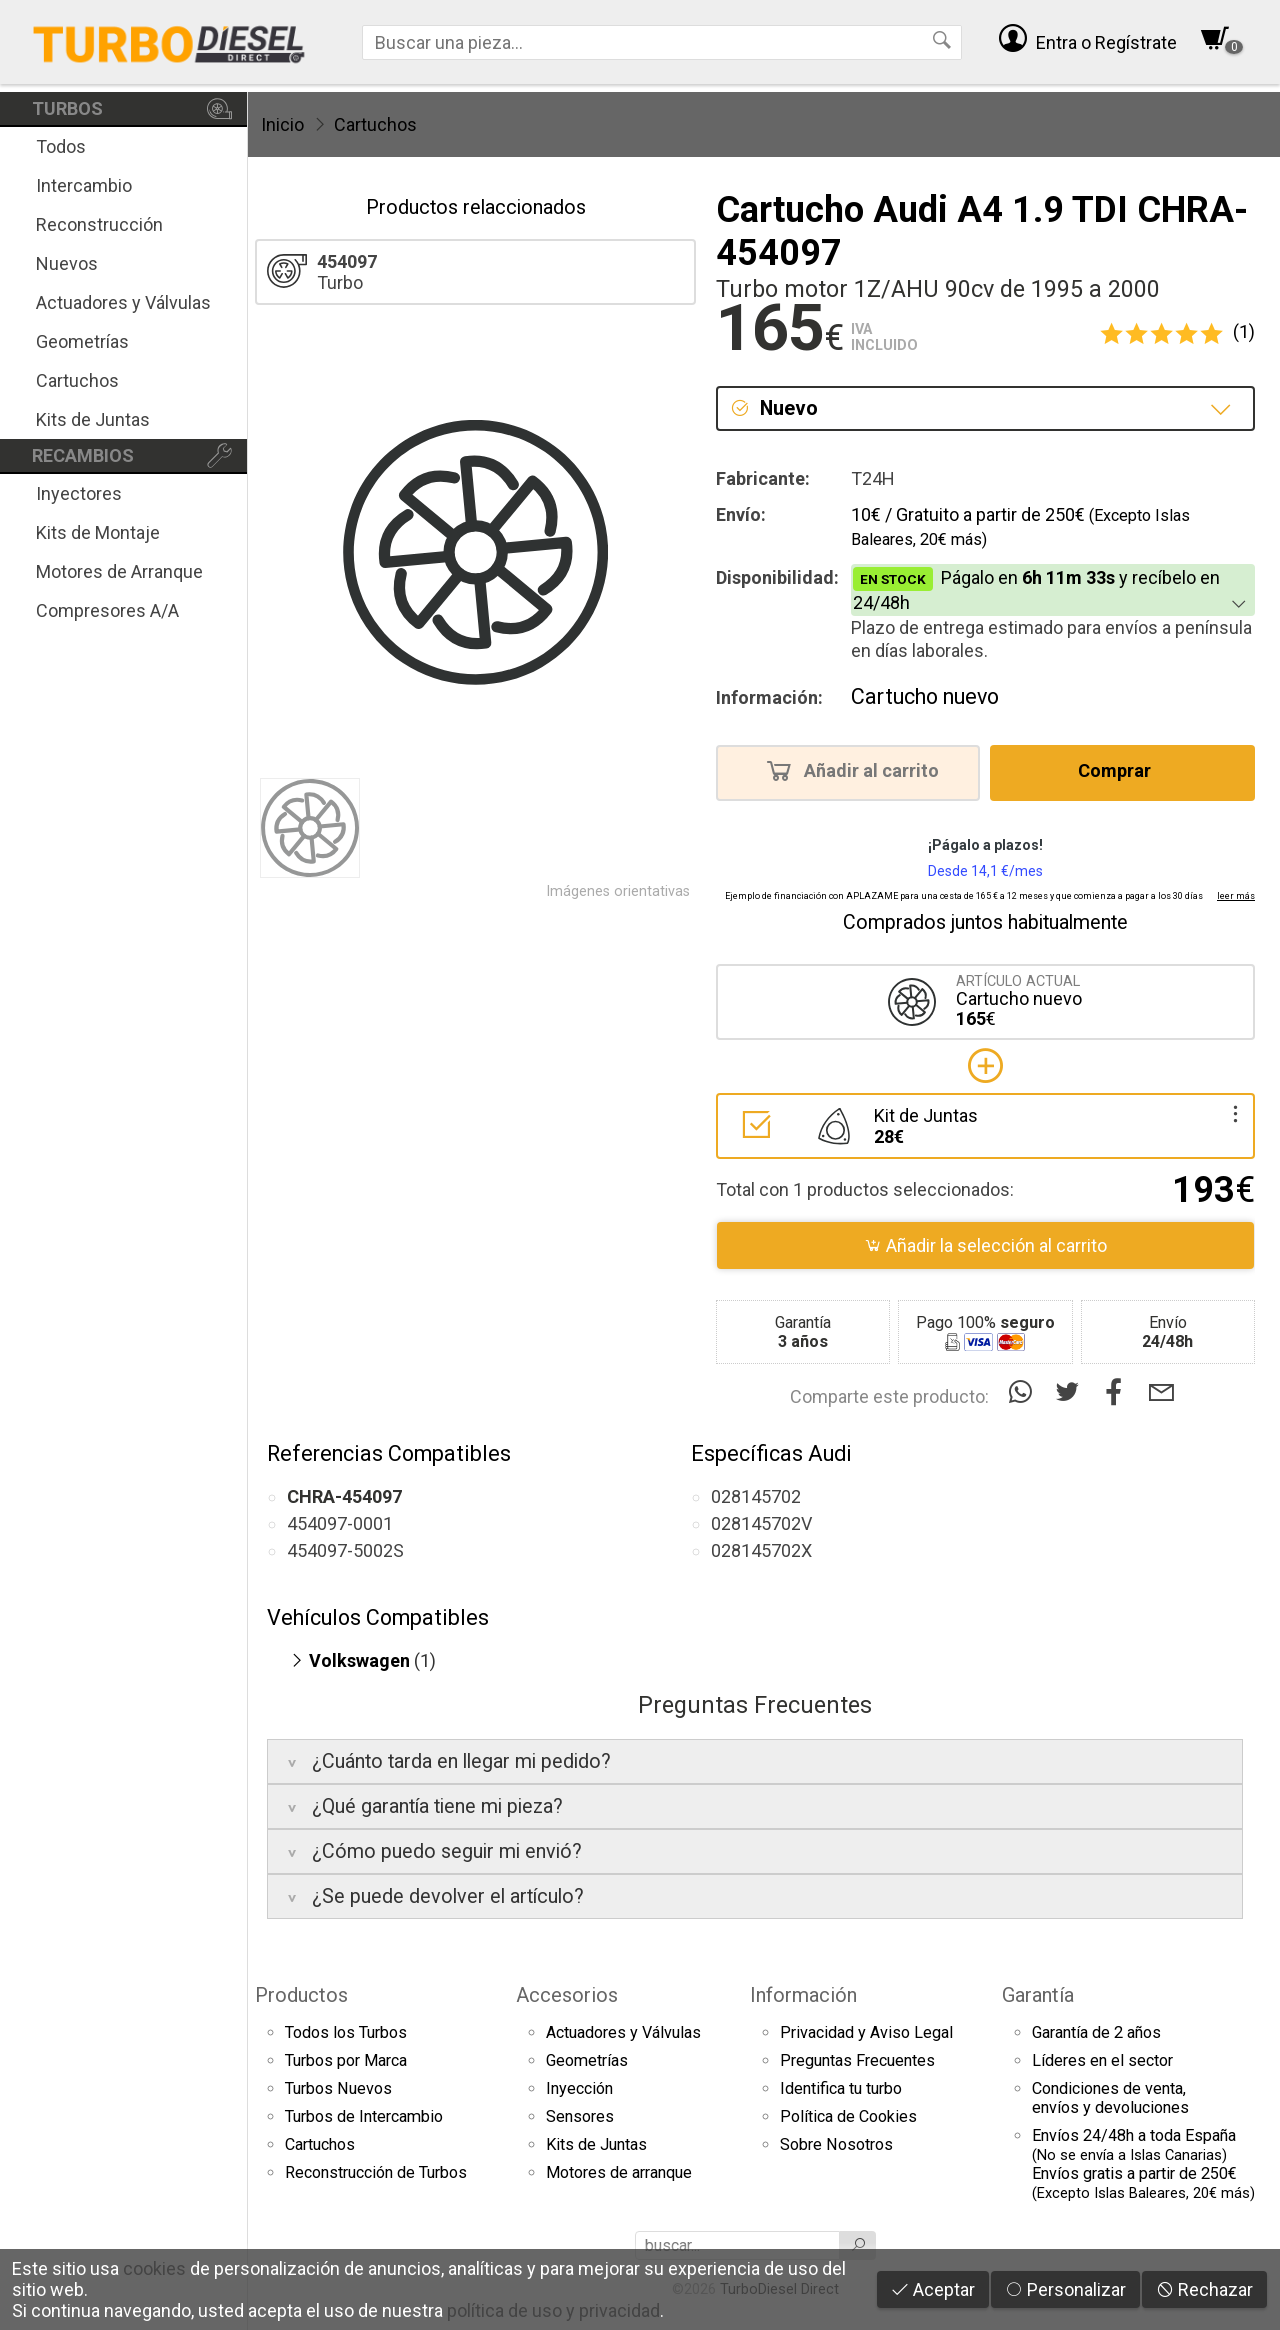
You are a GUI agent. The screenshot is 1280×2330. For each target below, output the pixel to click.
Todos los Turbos (346, 2032)
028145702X (761, 1550)
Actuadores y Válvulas (123, 302)
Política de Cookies (848, 2116)
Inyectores (79, 493)
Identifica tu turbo (841, 2088)
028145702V (761, 1523)
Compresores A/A (107, 610)
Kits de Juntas (93, 419)
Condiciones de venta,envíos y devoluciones (1110, 2098)
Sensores (580, 2116)
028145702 (756, 1496)
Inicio (282, 124)
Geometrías (82, 341)
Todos (61, 146)
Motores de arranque (619, 2172)
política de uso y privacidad (553, 2310)
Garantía (1038, 1995)
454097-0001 (340, 1523)
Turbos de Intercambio (364, 2116)
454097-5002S (345, 1550)
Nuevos (67, 263)
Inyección (579, 2088)
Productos (301, 1995)
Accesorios (567, 1995)
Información (803, 1995)
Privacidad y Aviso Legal (866, 2032)
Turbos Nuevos (338, 2088)
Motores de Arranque (119, 571)
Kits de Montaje (98, 532)
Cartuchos (77, 380)
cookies (154, 2268)
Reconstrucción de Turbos (376, 2172)
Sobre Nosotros (836, 2144)
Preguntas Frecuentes (857, 2060)
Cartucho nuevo (925, 696)
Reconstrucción (99, 224)
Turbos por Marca (346, 2060)
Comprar (1120, 770)
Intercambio (84, 185)
